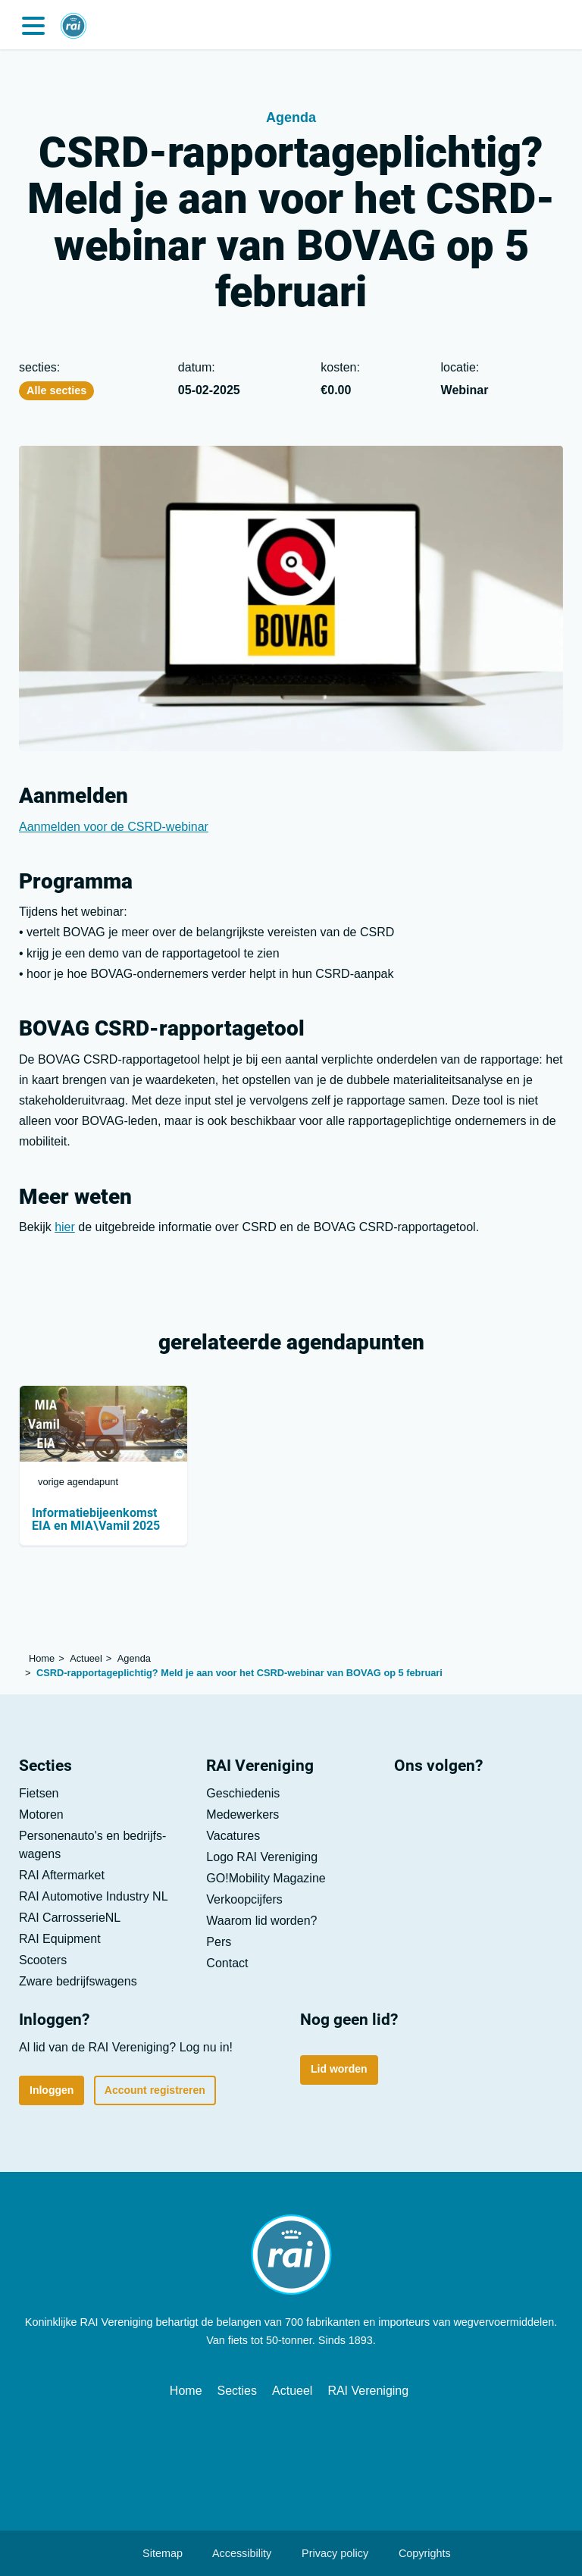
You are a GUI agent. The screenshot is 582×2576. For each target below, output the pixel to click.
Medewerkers (242, 1814)
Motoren (41, 1814)
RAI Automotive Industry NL (93, 1896)
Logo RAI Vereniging (262, 1857)
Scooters (43, 1960)
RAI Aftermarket (62, 1875)
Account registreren (155, 2090)
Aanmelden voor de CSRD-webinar (113, 826)
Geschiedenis (243, 1793)
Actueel (292, 2390)
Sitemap (155, 2553)
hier (65, 1227)
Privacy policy (327, 2553)
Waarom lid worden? (261, 1920)
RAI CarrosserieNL (69, 1917)
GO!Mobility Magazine (265, 1878)
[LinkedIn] (412, 1806)
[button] (33, 24)
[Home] (73, 19)
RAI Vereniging (367, 2390)
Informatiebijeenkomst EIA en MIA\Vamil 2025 (96, 1520)
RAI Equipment (60, 1938)
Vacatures (233, 1835)
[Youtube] (454, 1806)
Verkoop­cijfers (244, 1899)
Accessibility (234, 2553)
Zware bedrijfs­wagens (78, 1981)
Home (186, 2390)
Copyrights (417, 2553)
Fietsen (38, 1793)
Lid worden (339, 2069)
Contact (227, 1963)
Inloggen (52, 2090)
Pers (218, 1941)
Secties (237, 2390)
